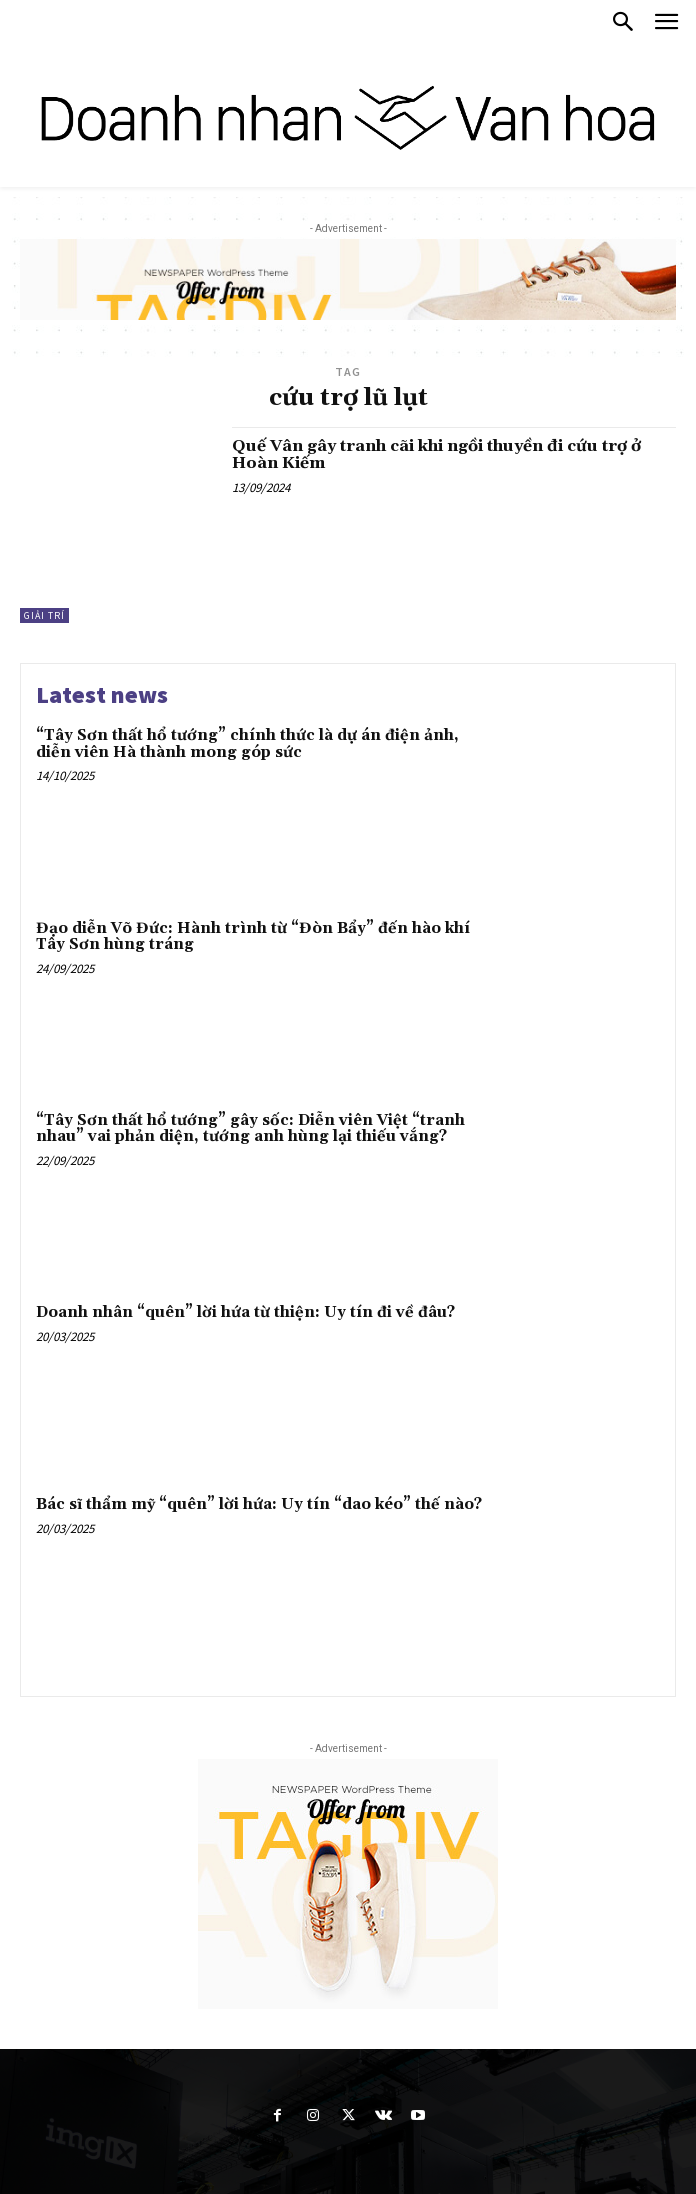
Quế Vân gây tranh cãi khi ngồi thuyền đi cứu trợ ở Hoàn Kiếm (436, 455)
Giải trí (44, 615)
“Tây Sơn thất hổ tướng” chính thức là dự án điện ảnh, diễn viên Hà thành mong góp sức (247, 744)
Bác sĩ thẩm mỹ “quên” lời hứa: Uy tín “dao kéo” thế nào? (259, 1504)
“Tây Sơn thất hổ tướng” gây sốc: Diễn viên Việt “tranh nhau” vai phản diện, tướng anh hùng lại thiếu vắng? (250, 1129)
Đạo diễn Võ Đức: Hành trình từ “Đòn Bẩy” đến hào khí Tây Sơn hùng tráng (253, 937)
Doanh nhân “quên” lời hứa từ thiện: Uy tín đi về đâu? (245, 1312)
